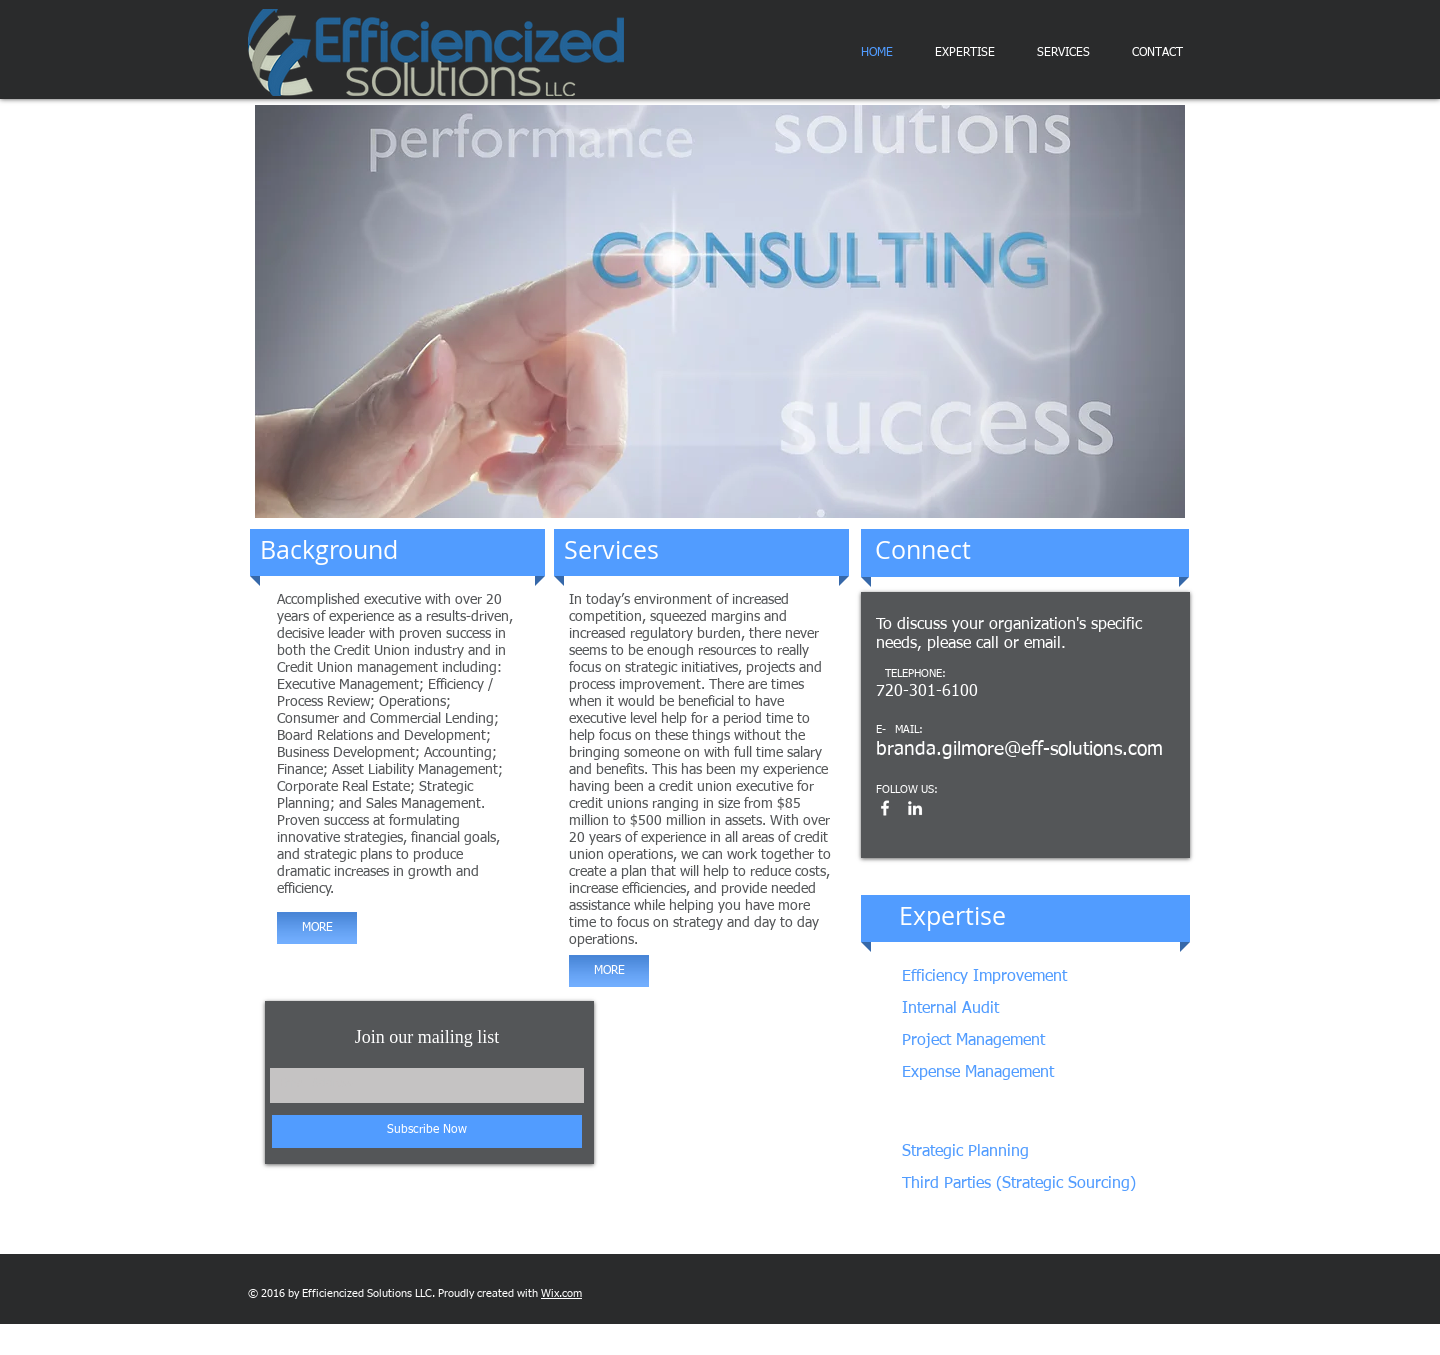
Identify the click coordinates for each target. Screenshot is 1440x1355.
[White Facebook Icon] (885, 808)
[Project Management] (1013, 1041)
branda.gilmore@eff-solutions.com (1019, 749)
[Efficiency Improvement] (1032, 977)
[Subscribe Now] (427, 1131)
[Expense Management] (1007, 1073)
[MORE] (317, 928)
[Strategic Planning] (1001, 1152)
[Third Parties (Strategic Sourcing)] (1019, 1184)
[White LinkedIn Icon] (915, 808)
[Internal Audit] (984, 1009)
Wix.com (561, 1293)
